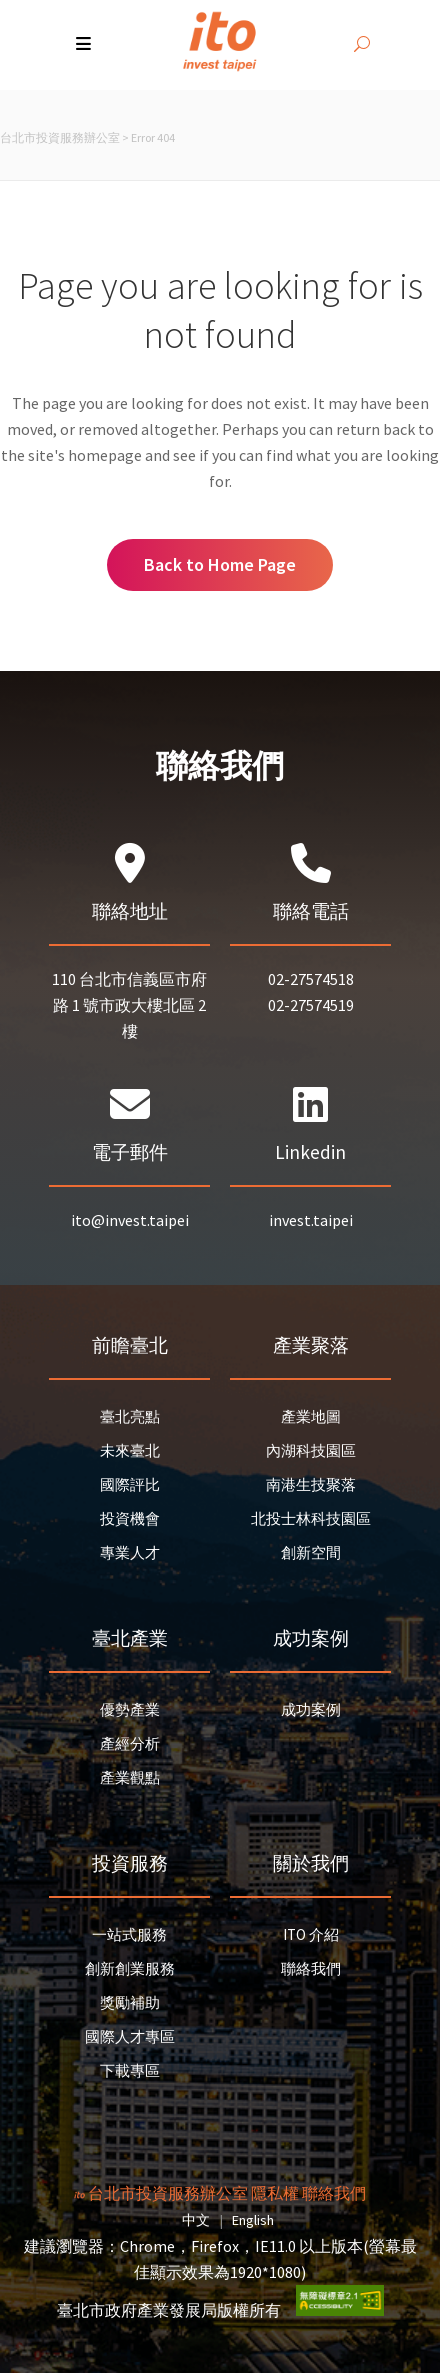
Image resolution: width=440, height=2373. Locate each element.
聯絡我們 (311, 1968)
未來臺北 (130, 1450)
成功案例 (311, 1709)
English (253, 2220)
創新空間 (311, 1552)
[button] (85, 45)
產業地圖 (311, 1416)
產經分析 (130, 1743)
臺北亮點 (130, 1416)
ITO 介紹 (311, 1934)
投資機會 (130, 1518)
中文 (196, 2220)
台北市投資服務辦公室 (60, 137)
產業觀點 (130, 1777)
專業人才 (130, 1552)
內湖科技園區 (311, 1450)
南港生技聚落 (311, 1484)
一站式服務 (129, 1934)
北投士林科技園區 (311, 1518)
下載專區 (130, 2070)
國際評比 (130, 1484)
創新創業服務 (130, 1968)
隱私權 (275, 2193)
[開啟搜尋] (362, 45)
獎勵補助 (130, 2002)
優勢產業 (130, 1709)
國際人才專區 (130, 2036)
